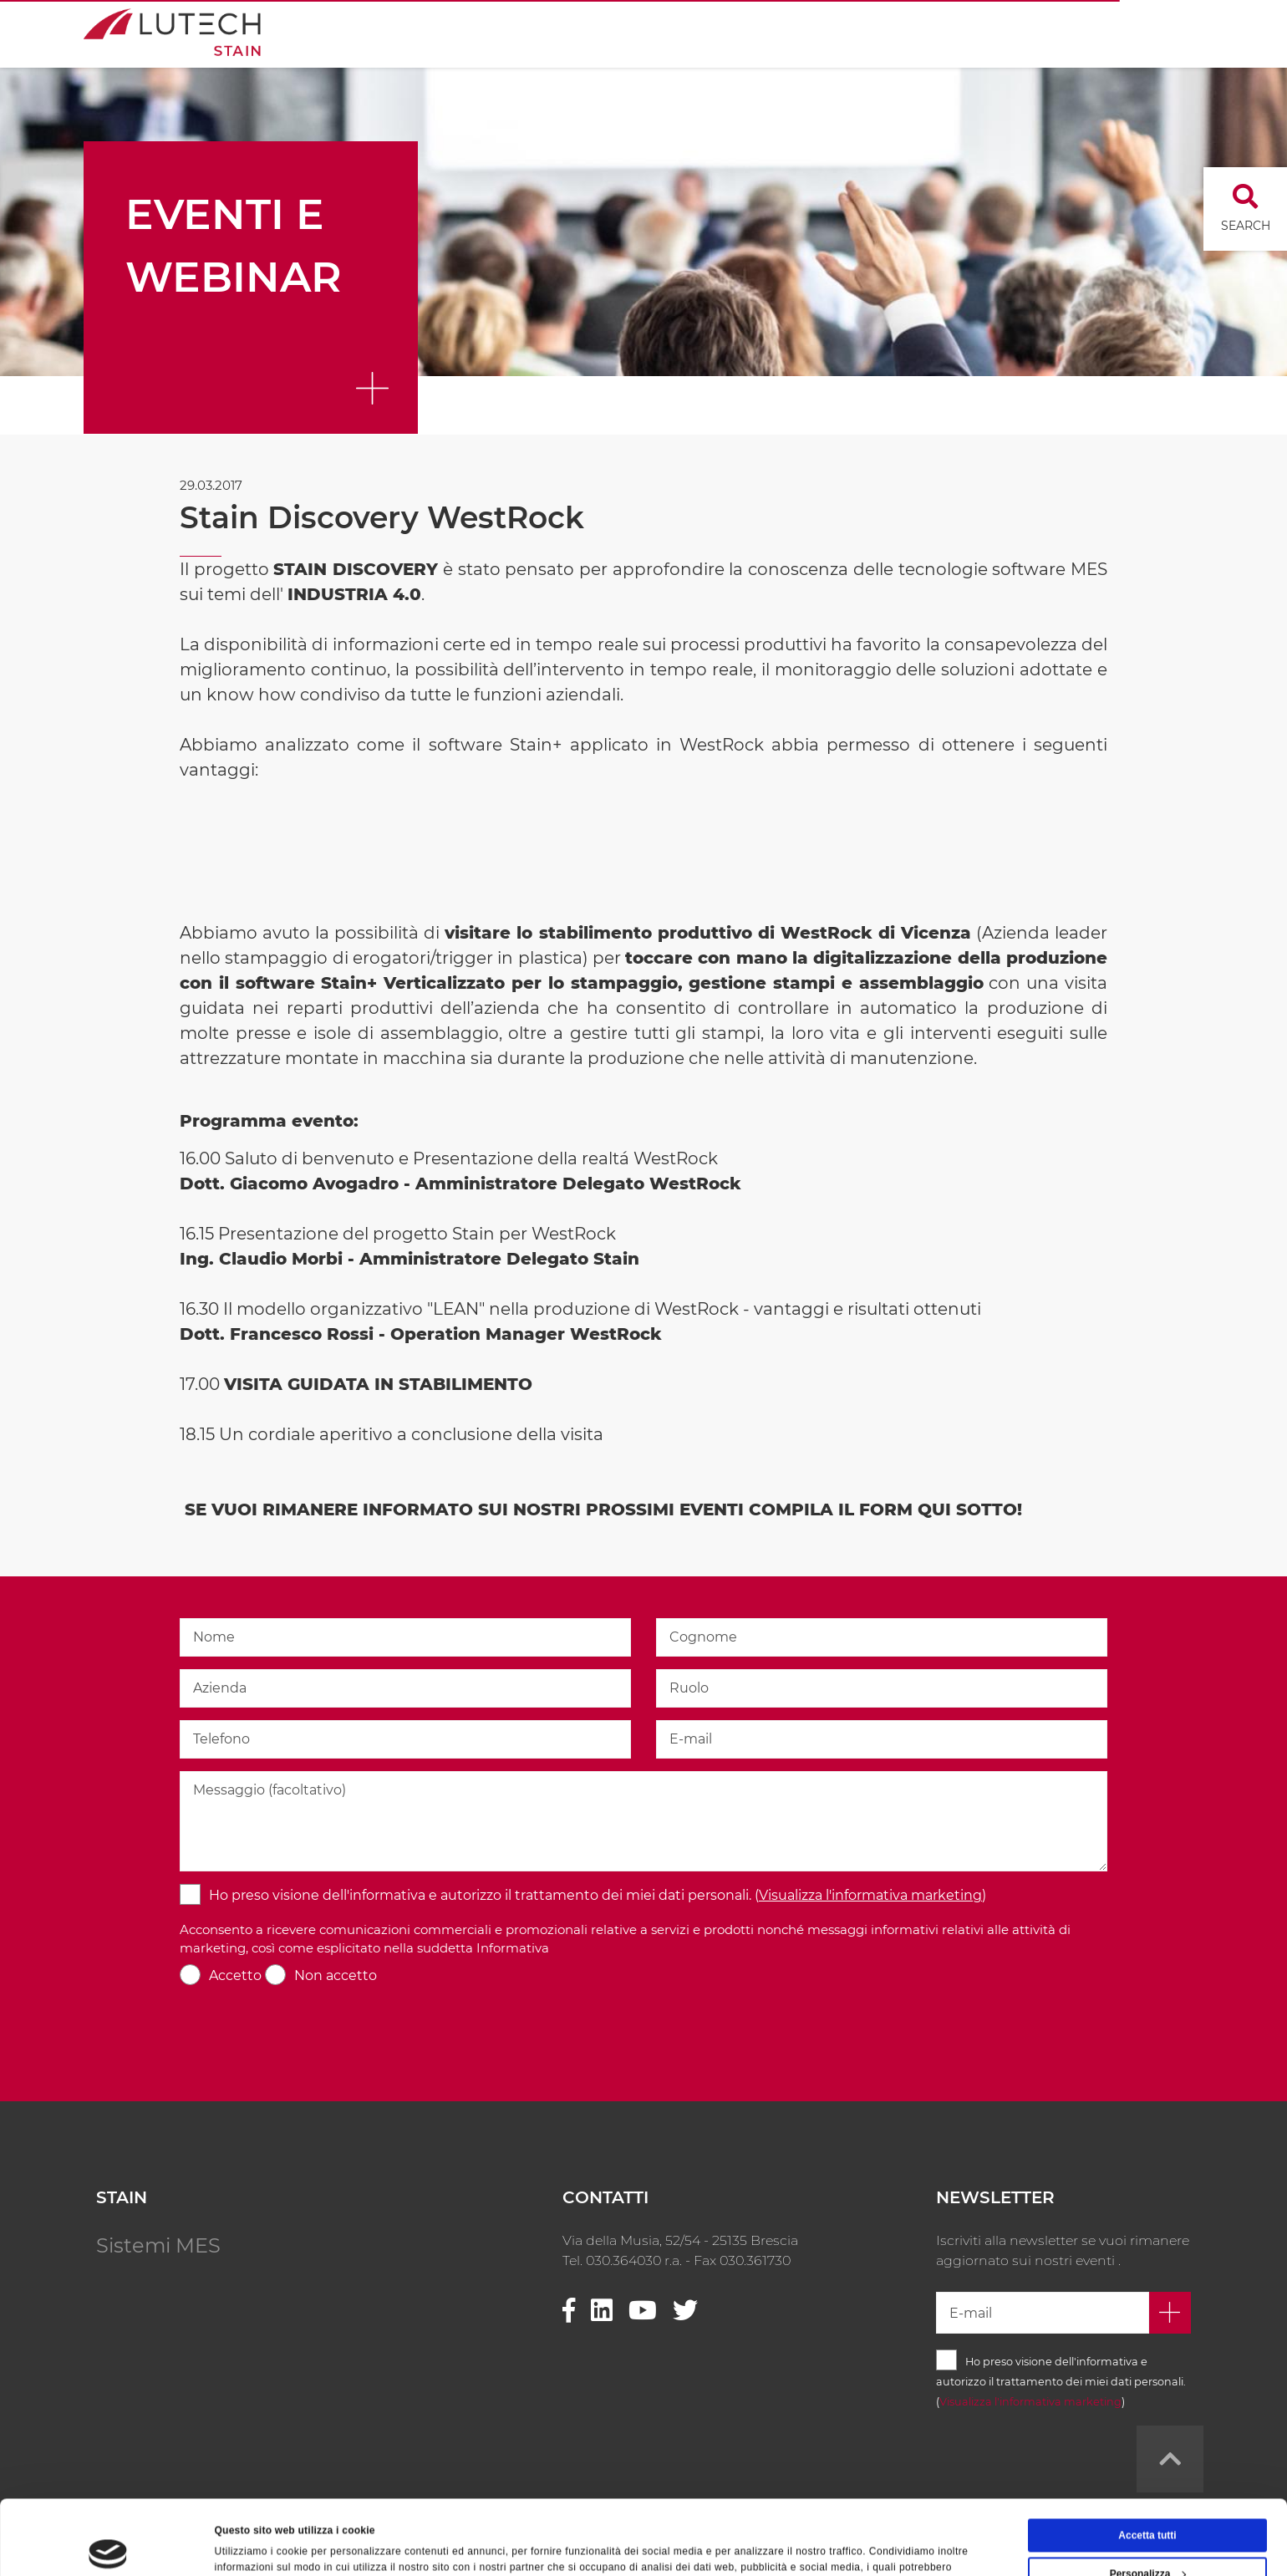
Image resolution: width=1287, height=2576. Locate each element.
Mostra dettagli (251, 2546)
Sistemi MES (158, 2245)
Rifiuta (1147, 2537)
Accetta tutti (1147, 2461)
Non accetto (335, 1975)
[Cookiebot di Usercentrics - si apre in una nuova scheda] (108, 2546)
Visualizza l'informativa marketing (870, 1895)
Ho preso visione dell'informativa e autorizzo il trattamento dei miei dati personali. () (597, 1895)
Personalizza (1148, 2499)
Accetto (235, 1975)
